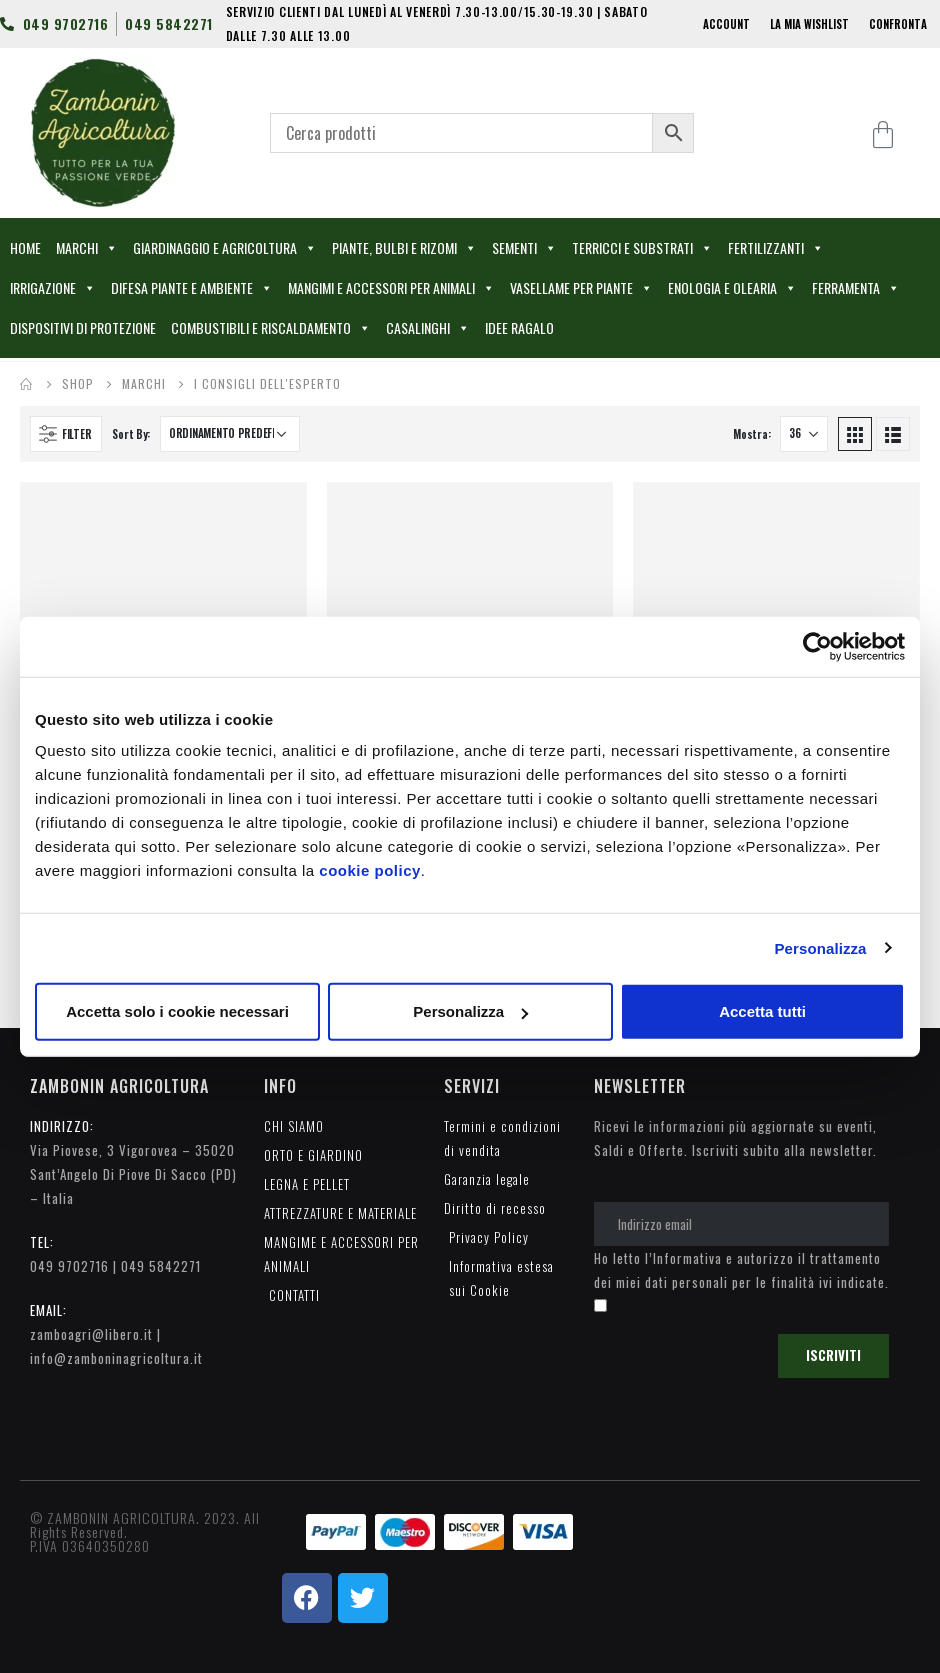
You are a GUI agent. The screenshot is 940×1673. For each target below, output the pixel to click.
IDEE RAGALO (519, 327)
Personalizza (820, 947)
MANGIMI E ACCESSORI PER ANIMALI (391, 288)
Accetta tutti (762, 1011)
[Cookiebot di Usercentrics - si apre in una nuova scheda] (817, 646)
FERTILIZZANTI (776, 248)
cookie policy (370, 870)
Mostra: (751, 434)
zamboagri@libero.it (91, 1334)
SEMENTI (524, 248)
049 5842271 (161, 1266)
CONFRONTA (898, 24)
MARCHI (87, 248)
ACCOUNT (726, 24)
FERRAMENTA (856, 288)
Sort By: (131, 434)
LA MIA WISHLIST (809, 24)
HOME (25, 247)
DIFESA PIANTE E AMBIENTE (192, 288)
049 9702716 (69, 1266)
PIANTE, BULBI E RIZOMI (404, 248)
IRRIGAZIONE (53, 288)
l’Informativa (683, 1258)
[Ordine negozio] (230, 434)
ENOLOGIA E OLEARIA (732, 288)
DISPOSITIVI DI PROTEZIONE (83, 327)
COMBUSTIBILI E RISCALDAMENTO (271, 328)
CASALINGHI (428, 328)
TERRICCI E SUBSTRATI (642, 248)
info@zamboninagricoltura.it (116, 1358)
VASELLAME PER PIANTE (581, 288)
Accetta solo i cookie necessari (177, 1011)
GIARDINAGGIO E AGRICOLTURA (225, 248)
